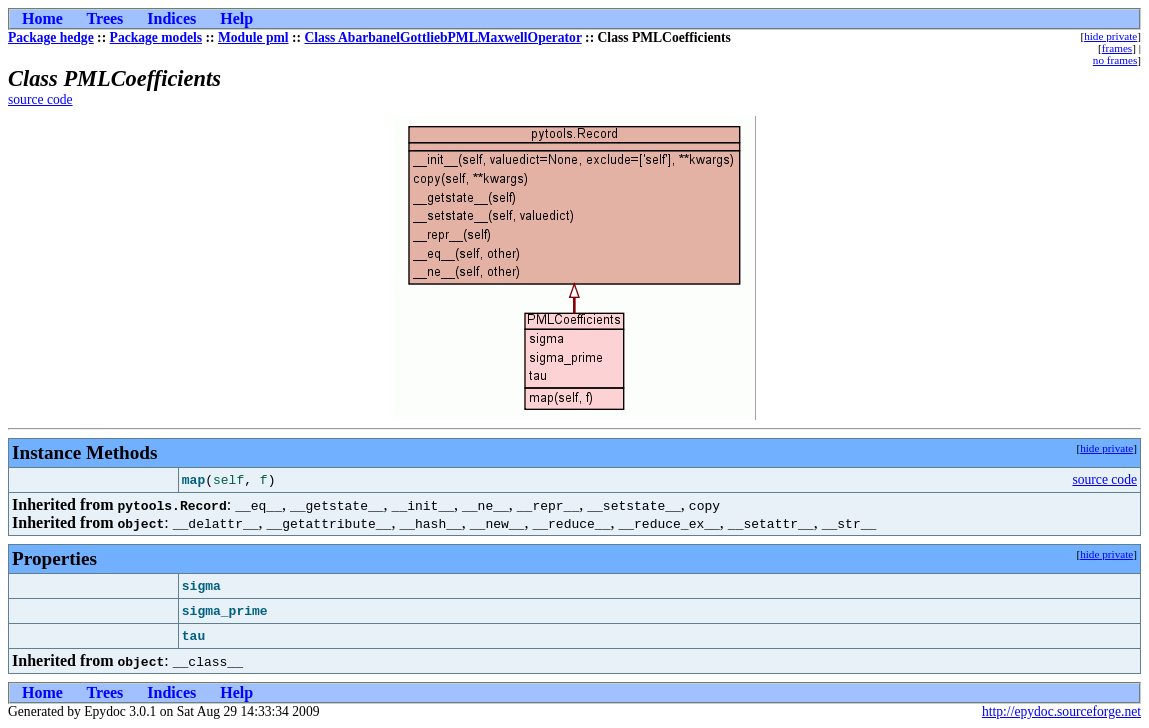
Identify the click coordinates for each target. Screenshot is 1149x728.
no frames (1115, 60)
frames (1117, 48)
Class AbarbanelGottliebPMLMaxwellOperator (442, 37)
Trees (105, 18)
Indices (171, 18)
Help (236, 18)
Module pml (253, 37)
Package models (156, 37)
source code (40, 99)
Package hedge (51, 37)
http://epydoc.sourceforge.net (1061, 711)
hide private (1110, 36)
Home (42, 18)
